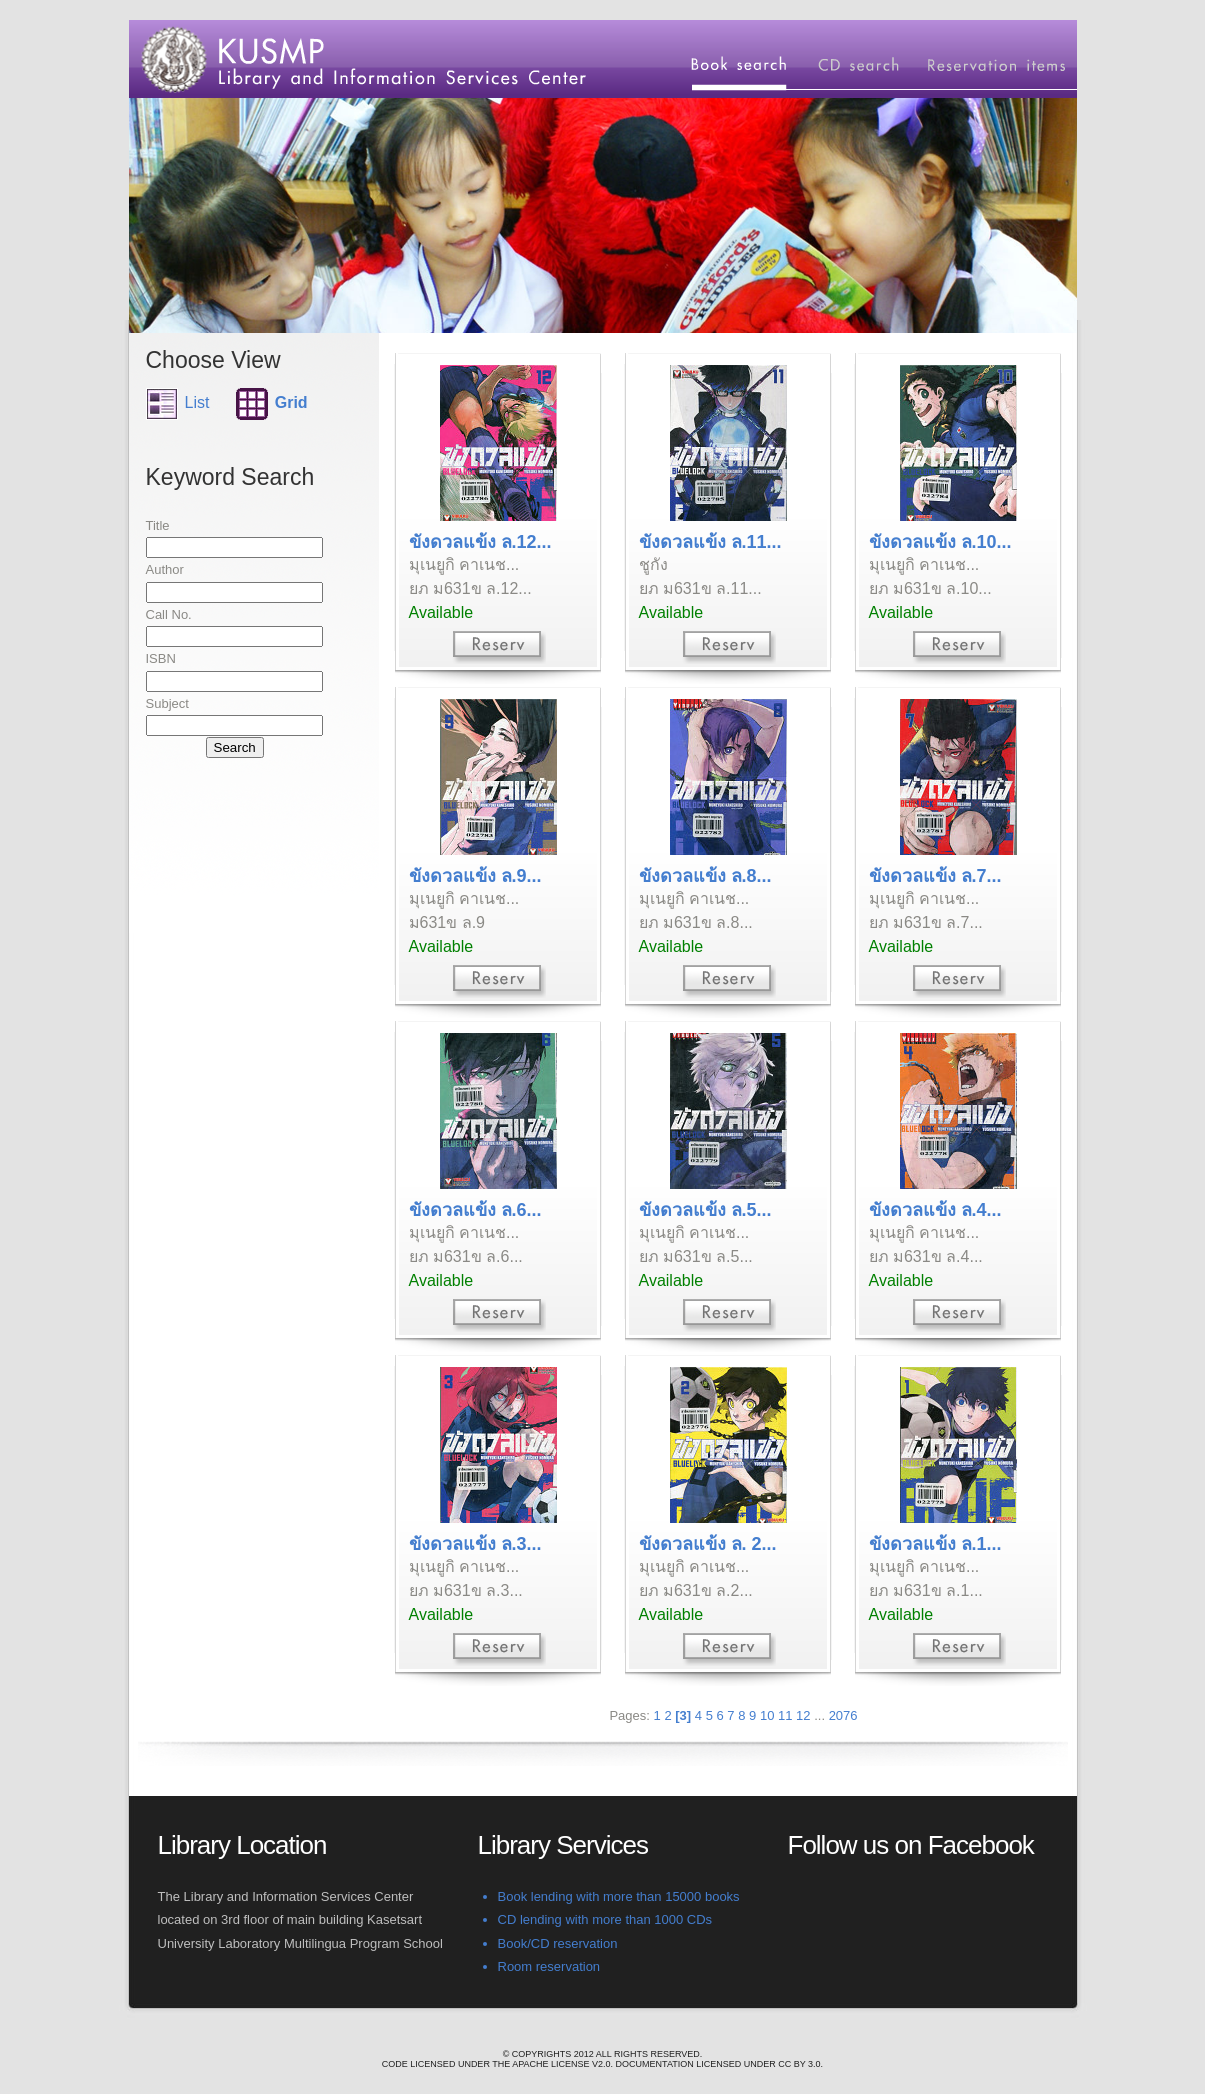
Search (235, 747)
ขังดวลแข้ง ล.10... (940, 542)
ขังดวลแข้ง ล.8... (705, 876)
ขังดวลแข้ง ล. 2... (708, 1544)
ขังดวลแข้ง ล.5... (705, 1210)
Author (165, 569)
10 (767, 1715)
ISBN (161, 658)
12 (803, 1715)
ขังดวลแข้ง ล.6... (475, 1210)
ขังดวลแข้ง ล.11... (710, 542)
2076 (843, 1715)
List (197, 402)
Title (158, 525)
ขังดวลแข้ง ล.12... (480, 542)
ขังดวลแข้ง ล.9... (475, 876)
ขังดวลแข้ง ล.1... (935, 1544)
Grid (291, 402)
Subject (167, 703)
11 (785, 1715)
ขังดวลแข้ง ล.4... (935, 1210)
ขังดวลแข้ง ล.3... (475, 1544)
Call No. (169, 614)
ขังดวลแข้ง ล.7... (935, 876)
